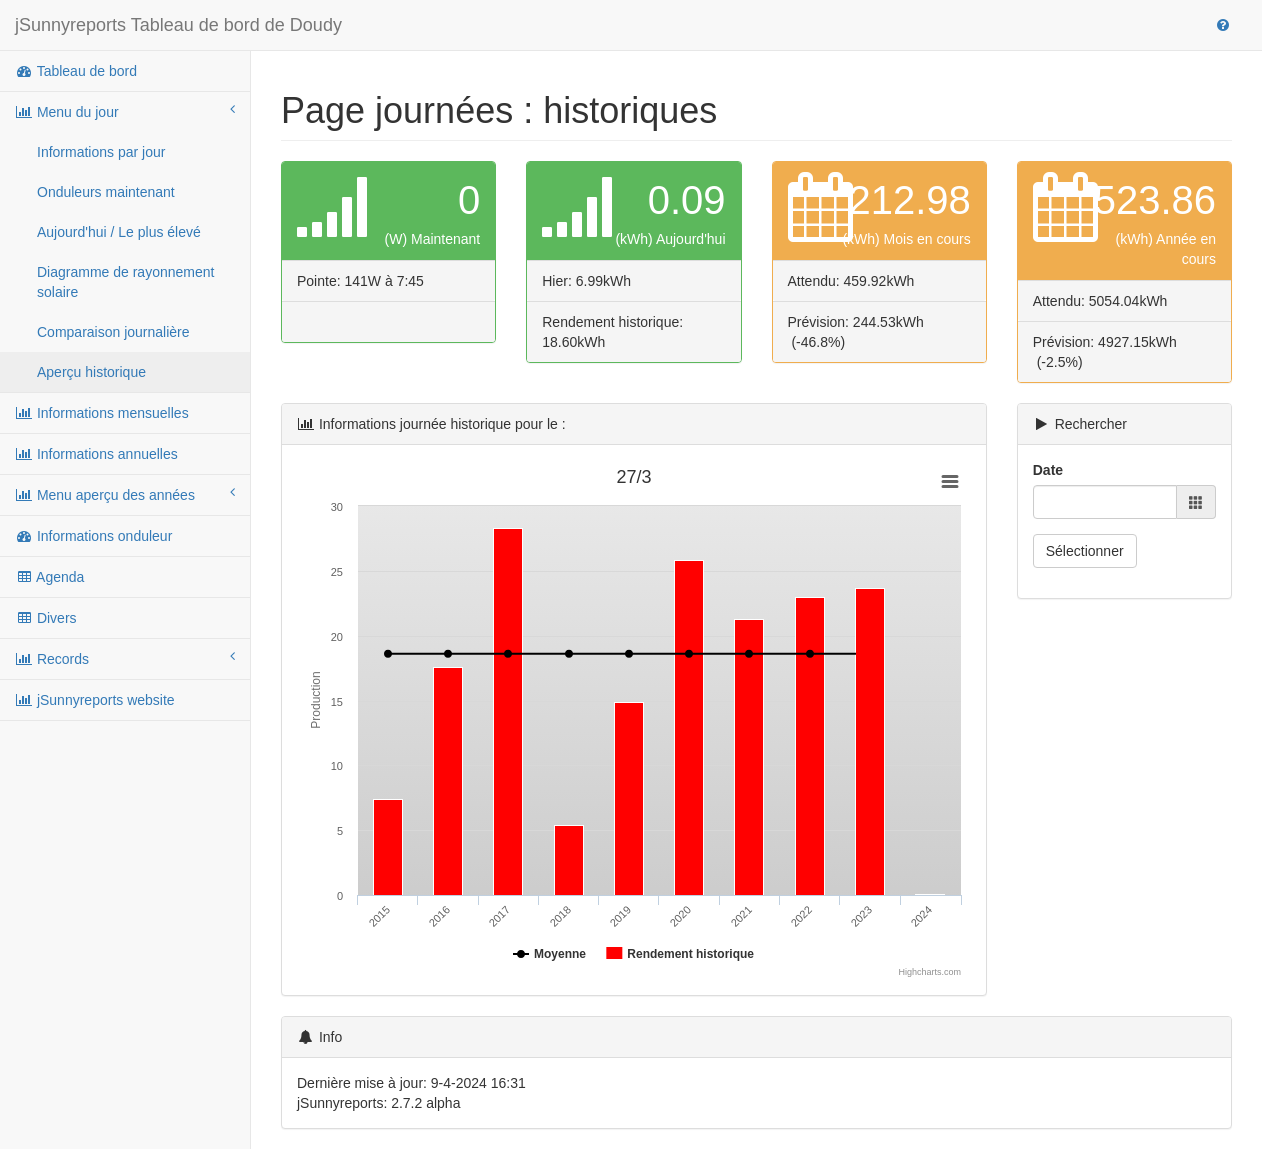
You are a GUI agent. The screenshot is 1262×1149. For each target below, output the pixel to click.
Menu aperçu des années (125, 494)
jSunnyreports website (95, 700)
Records (125, 658)
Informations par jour (101, 152)
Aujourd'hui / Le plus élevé (119, 232)
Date (1048, 470)
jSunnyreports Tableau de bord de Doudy (178, 25)
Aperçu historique (91, 372)
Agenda (49, 577)
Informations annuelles (96, 454)
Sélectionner (1085, 551)
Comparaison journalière (113, 332)
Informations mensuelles (102, 413)
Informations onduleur (93, 536)
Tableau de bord (76, 71)
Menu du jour (125, 111)
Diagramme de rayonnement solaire (125, 282)
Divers (46, 618)
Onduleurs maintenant (106, 192)
